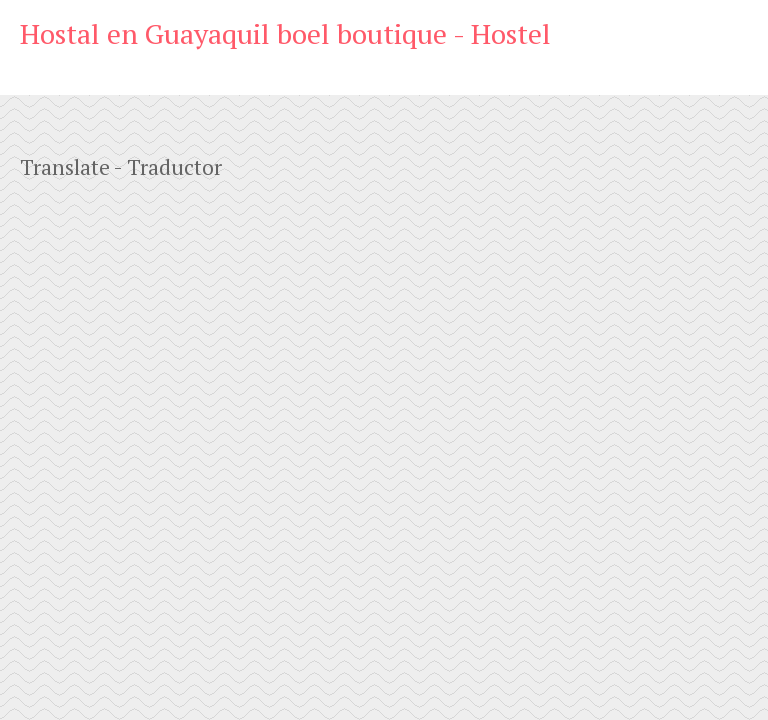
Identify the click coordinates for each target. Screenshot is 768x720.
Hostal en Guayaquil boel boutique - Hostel (285, 33)
